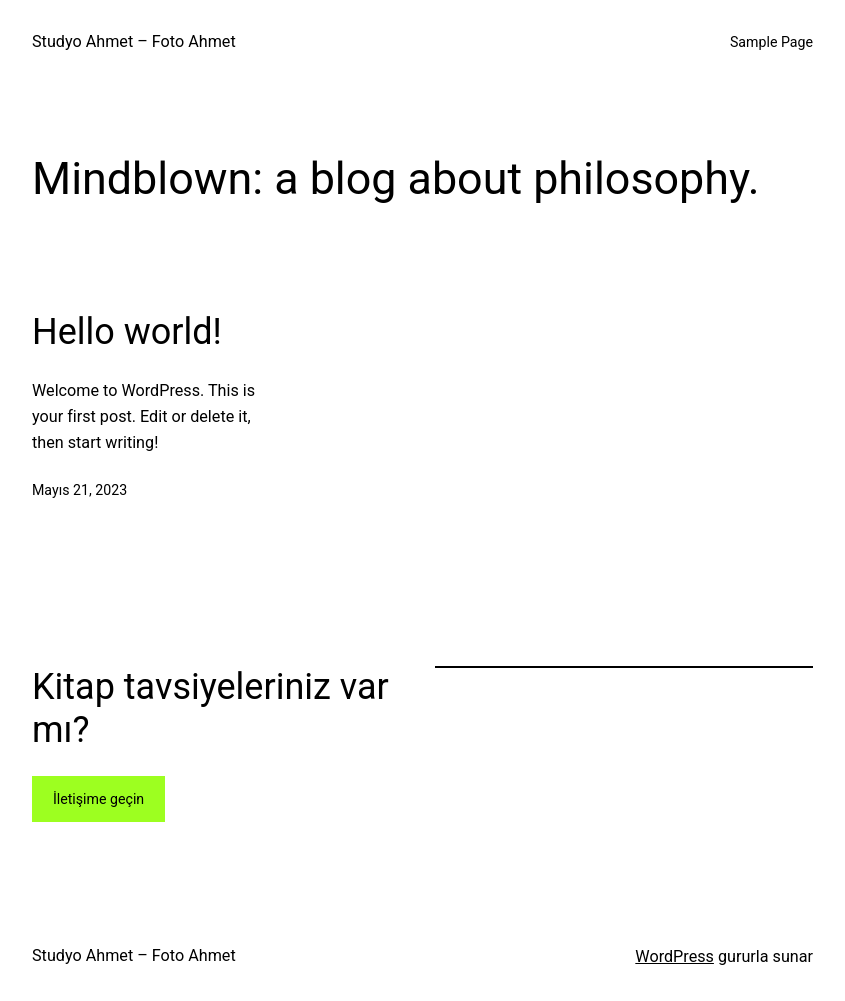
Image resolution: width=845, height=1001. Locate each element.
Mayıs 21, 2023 (79, 490)
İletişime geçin (98, 799)
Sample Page (771, 42)
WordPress (674, 956)
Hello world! (127, 332)
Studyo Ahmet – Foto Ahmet (134, 41)
